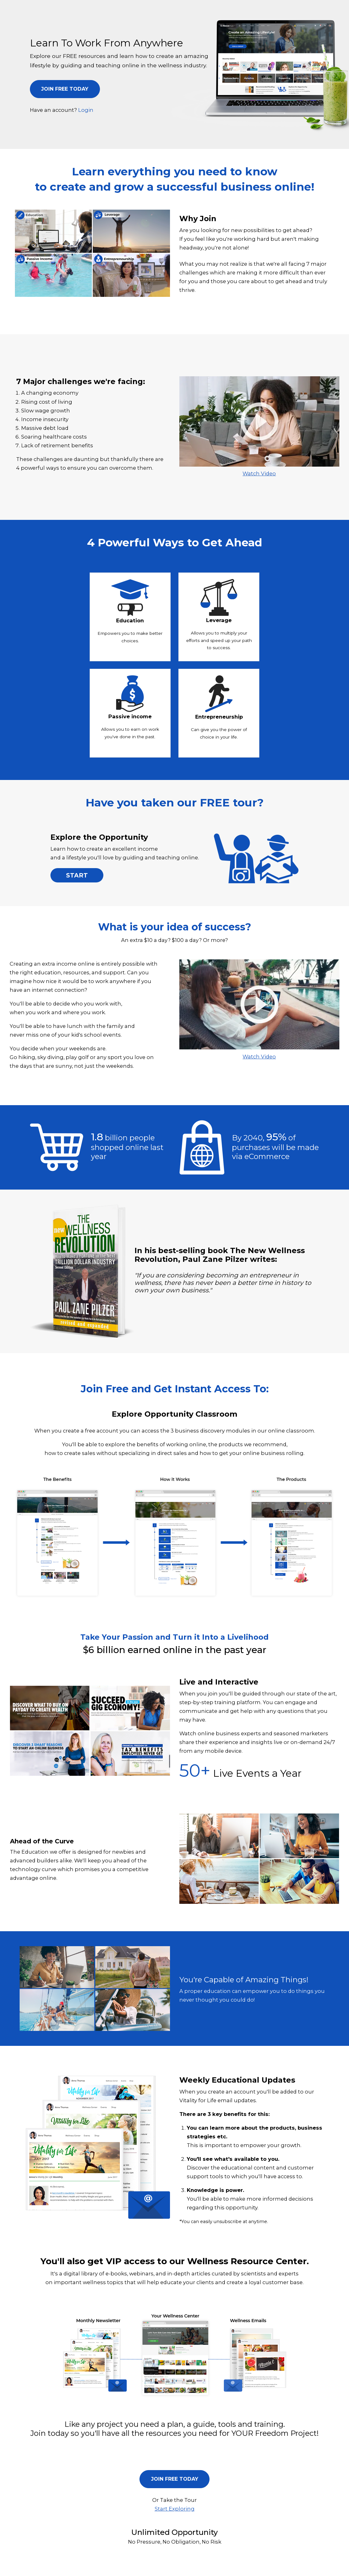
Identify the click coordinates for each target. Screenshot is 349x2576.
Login (85, 110)
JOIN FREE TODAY (64, 89)
